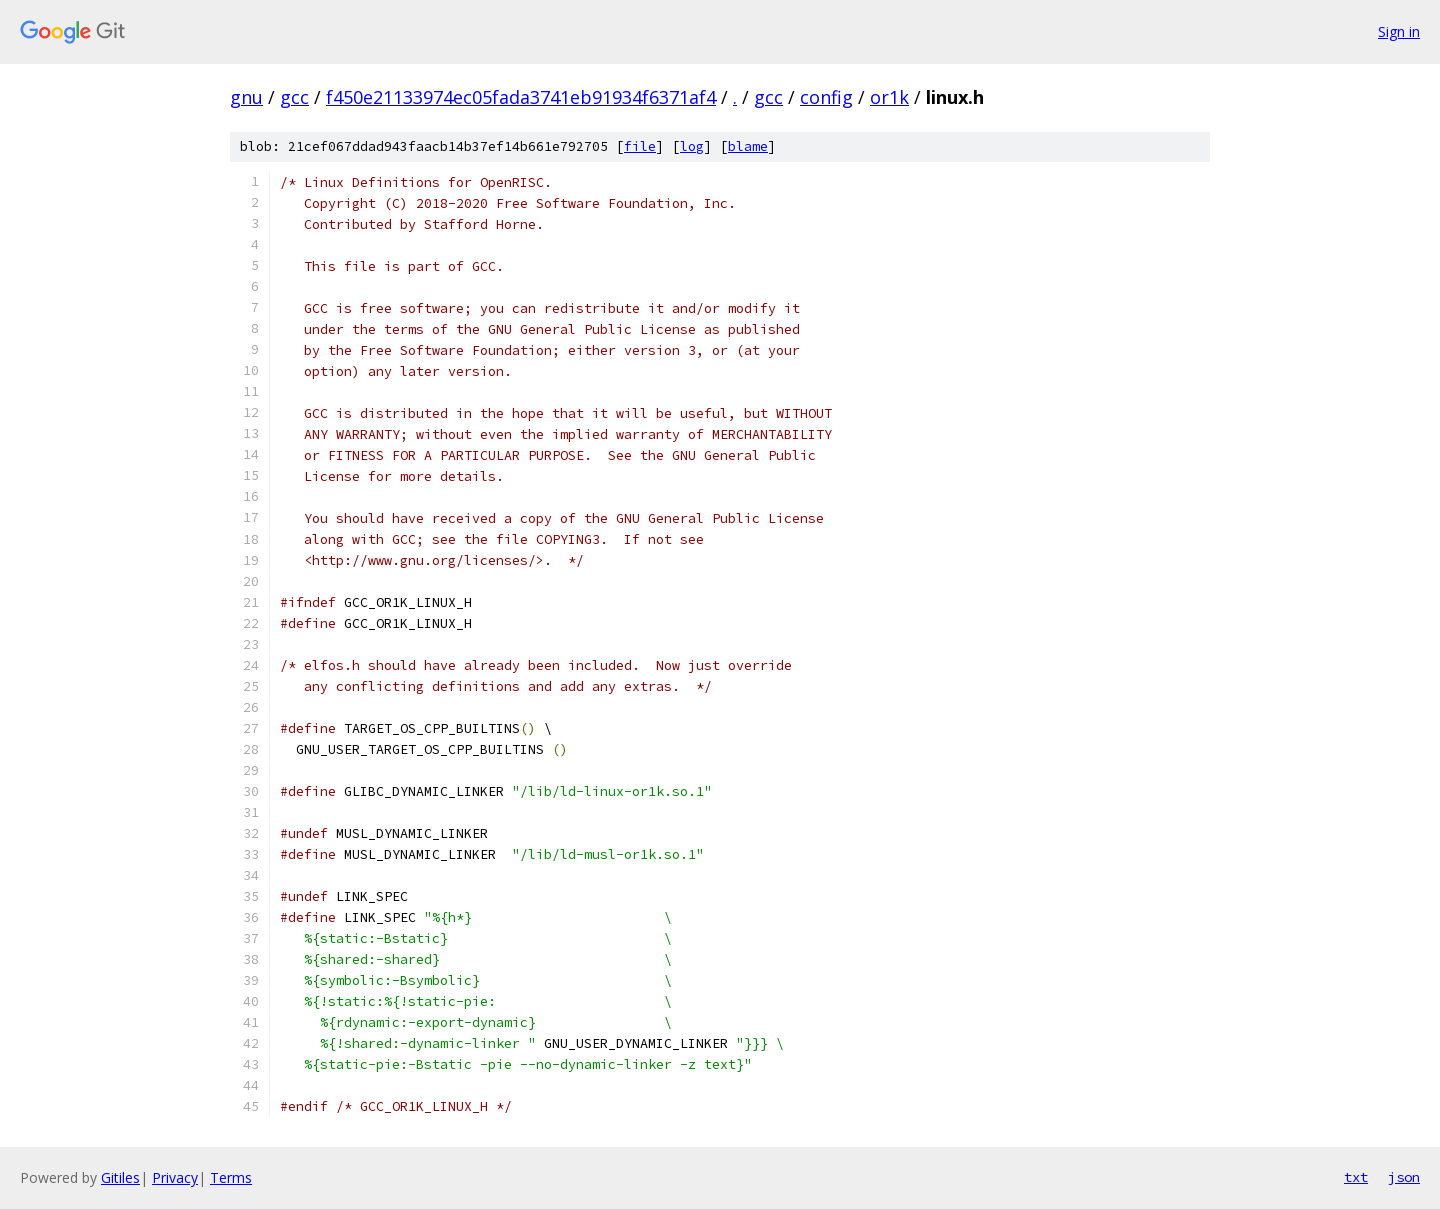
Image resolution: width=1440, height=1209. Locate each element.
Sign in (1399, 31)
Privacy (175, 1177)
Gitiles (120, 1177)
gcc (294, 97)
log (692, 146)
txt (1356, 1177)
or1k (889, 97)
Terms (231, 1177)
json (1404, 1177)
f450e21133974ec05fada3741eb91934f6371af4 (521, 97)
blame (748, 146)
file (640, 146)
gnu (246, 97)
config (826, 97)
